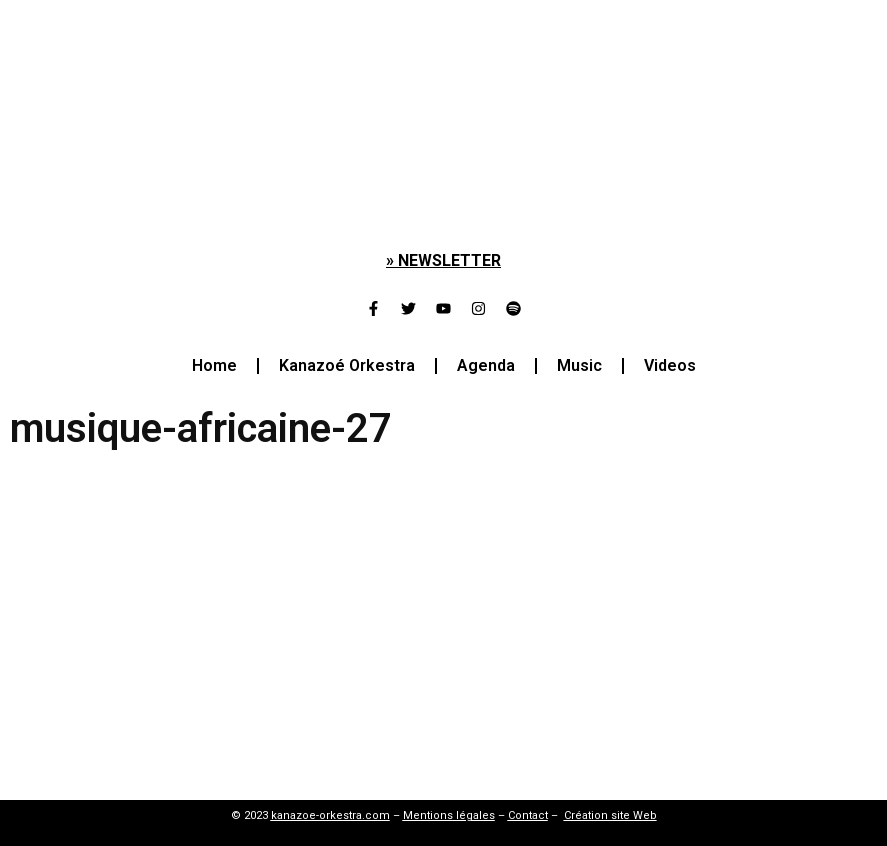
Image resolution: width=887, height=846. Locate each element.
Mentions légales (449, 815)
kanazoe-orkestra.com (330, 815)
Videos (670, 365)
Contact (528, 815)
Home (214, 365)
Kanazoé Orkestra (347, 365)
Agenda (486, 365)
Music (579, 365)
